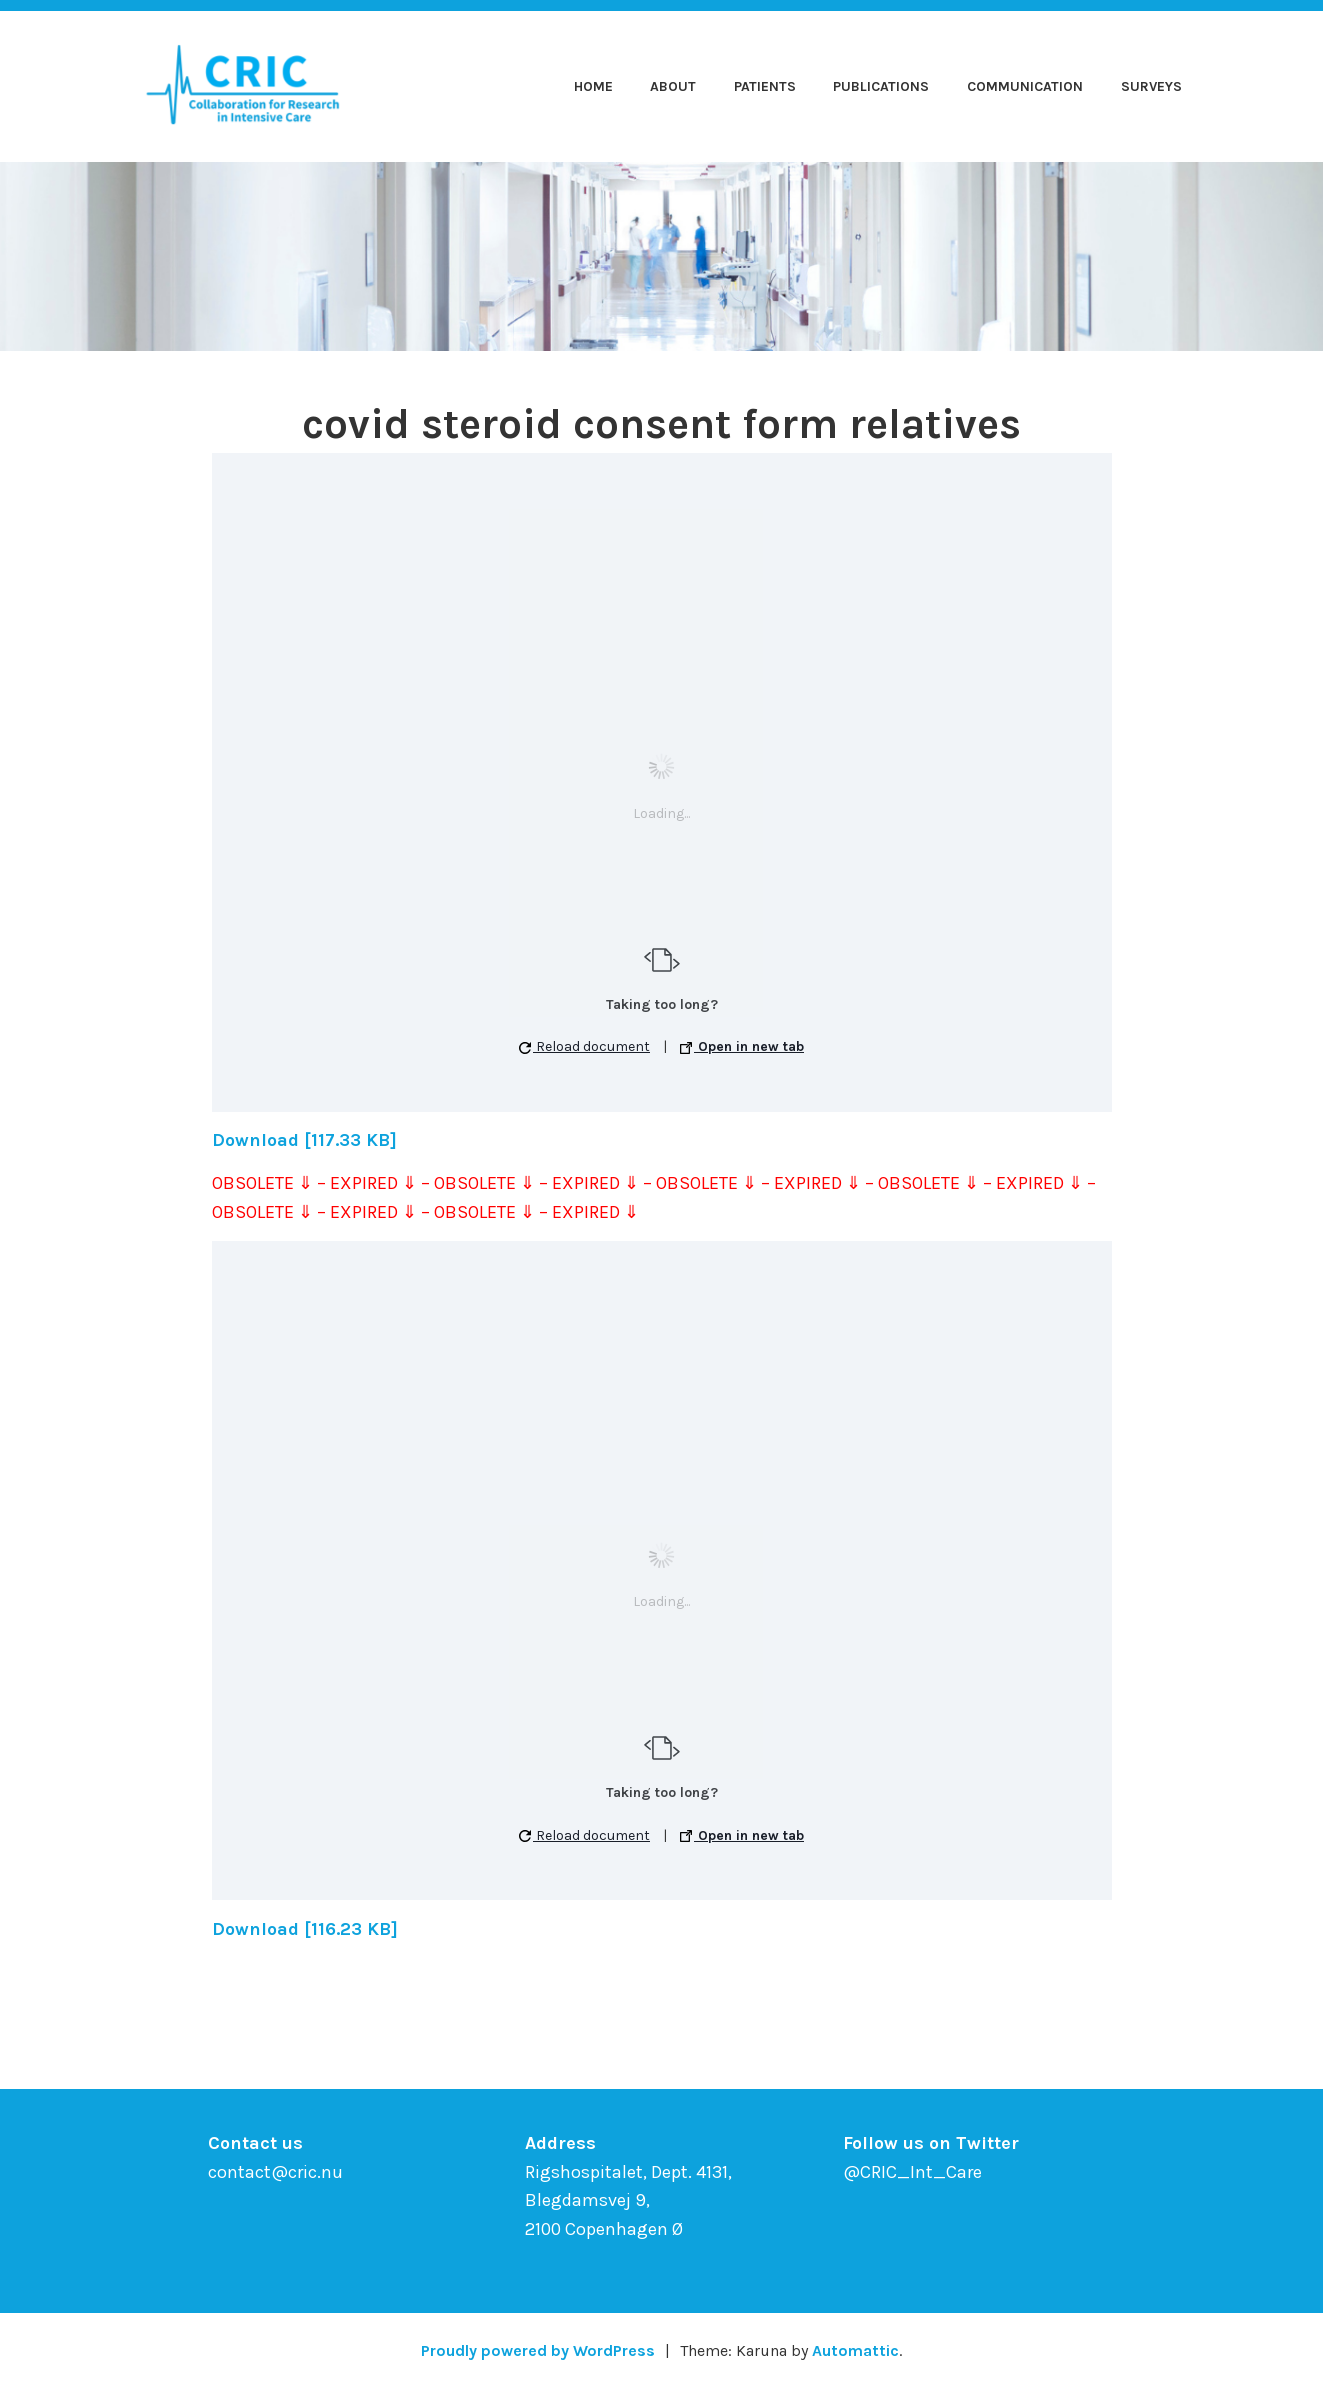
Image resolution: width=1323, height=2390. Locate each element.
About (673, 86)
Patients (765, 86)
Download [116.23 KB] (305, 1929)
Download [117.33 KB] (304, 1140)
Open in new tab (742, 1046)
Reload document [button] (584, 1046)
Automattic (855, 2350)
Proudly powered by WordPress (538, 2350)
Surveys (1151, 86)
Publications (881, 86)
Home (593, 86)
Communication (1025, 86)
